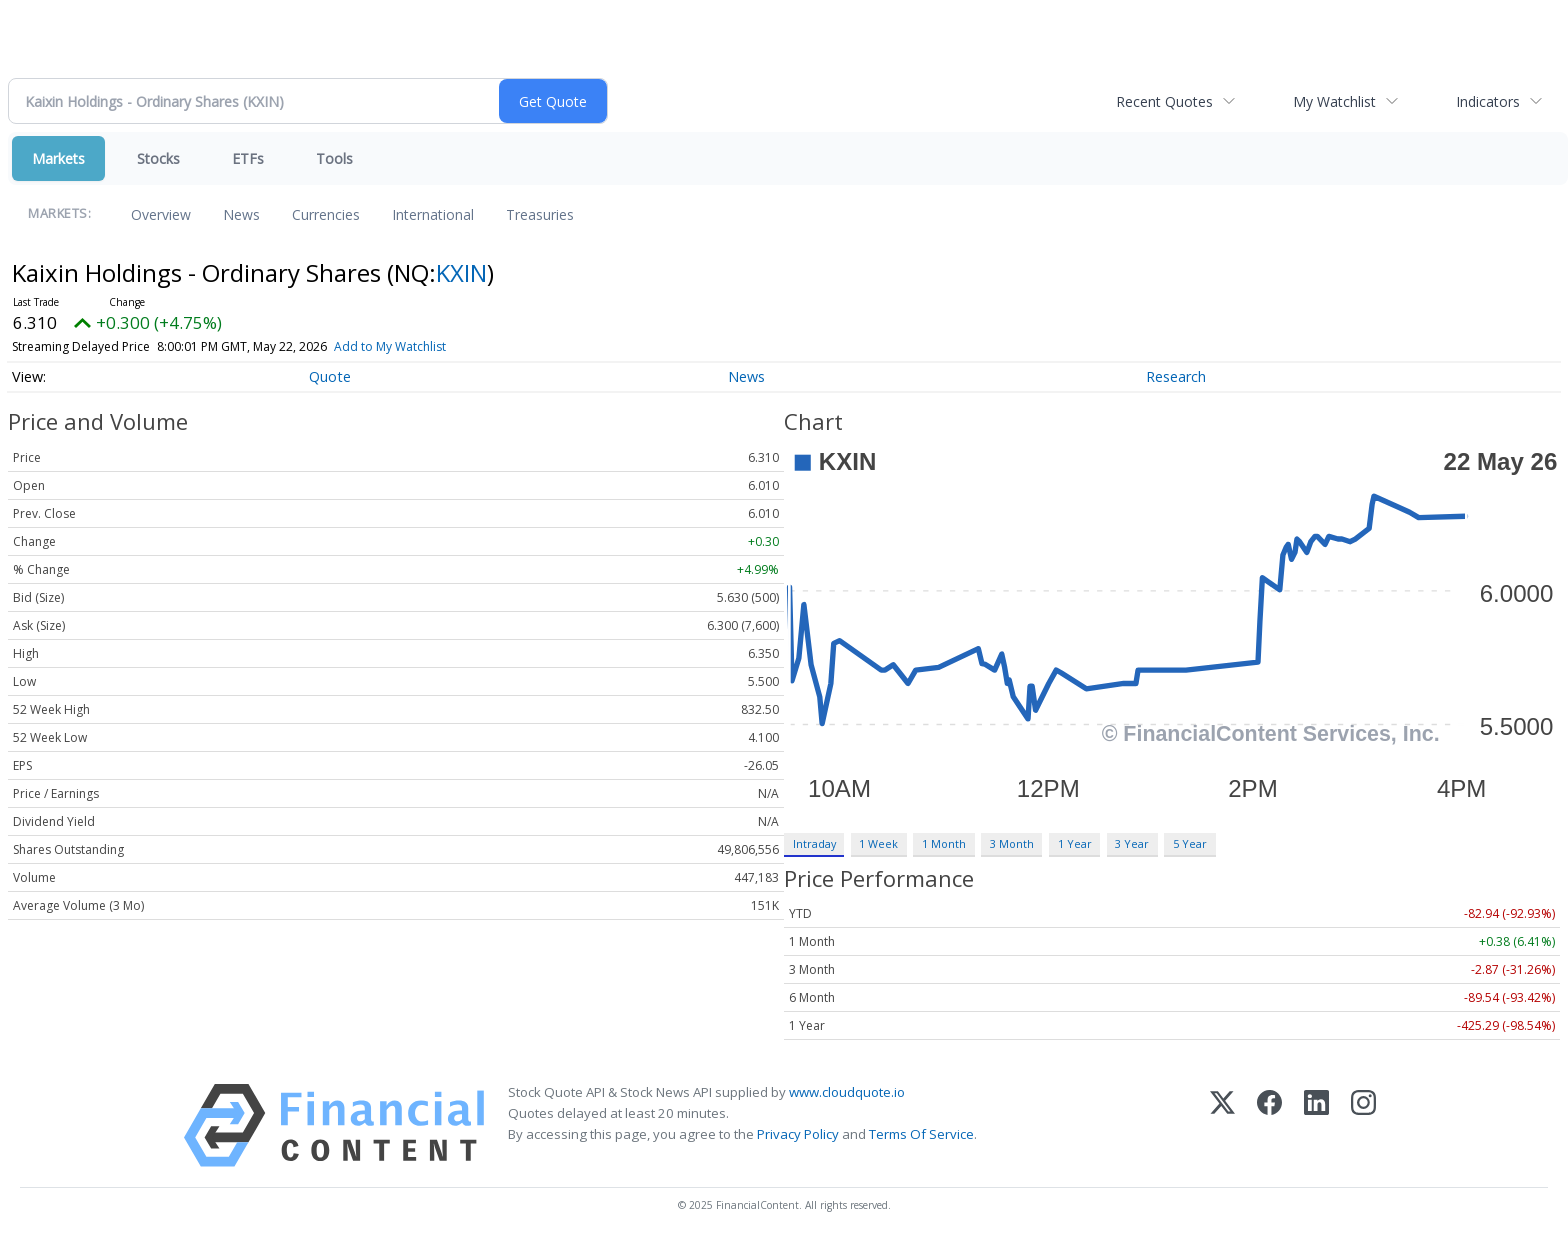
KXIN (461, 272)
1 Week (878, 843)
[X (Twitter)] (1222, 1125)
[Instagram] (1363, 1125)
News (241, 214)
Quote (330, 376)
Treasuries (540, 214)
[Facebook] (1269, 1125)
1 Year (1075, 843)
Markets (58, 158)
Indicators (1488, 101)
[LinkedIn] (1316, 1125)
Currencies (326, 214)
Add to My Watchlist (390, 346)
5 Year (1190, 843)
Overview (161, 214)
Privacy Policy (798, 1134)
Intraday (814, 843)
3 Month (1012, 843)
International (433, 214)
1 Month (944, 843)
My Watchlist (1334, 101)
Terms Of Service (921, 1134)
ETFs (248, 158)
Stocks (158, 158)
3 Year (1132, 843)
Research (1176, 376)
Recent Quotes (1164, 101)
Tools (334, 158)
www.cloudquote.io (847, 1092)
